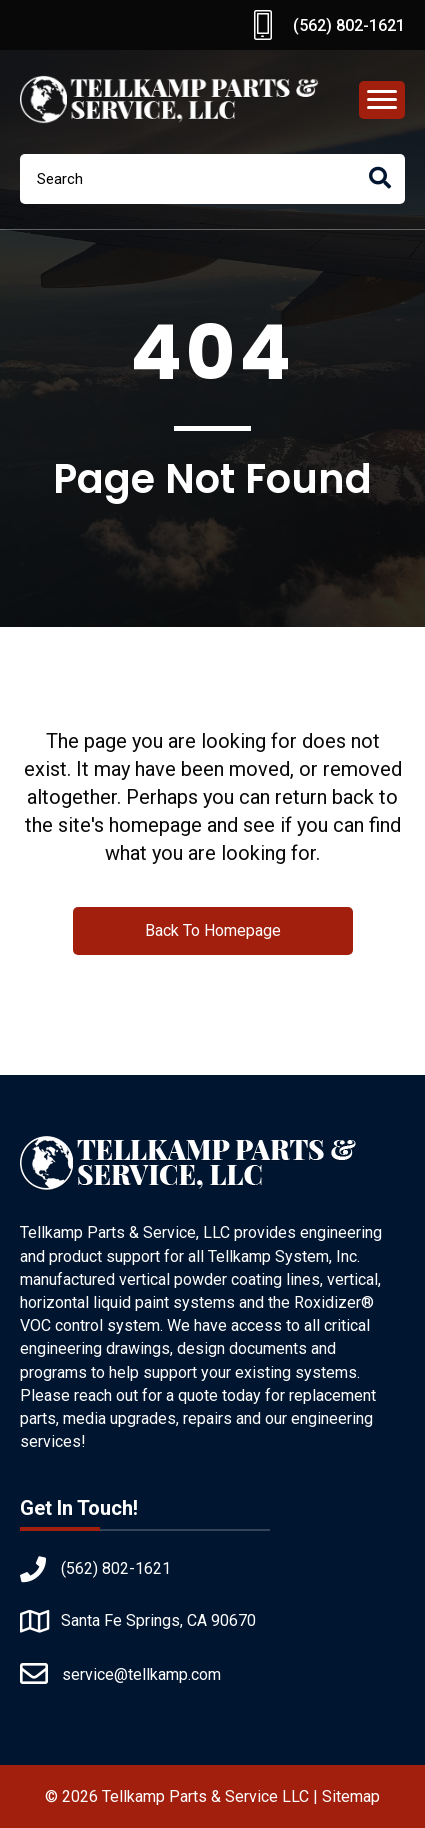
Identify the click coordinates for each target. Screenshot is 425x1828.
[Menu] (382, 100)
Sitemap (351, 1796)
